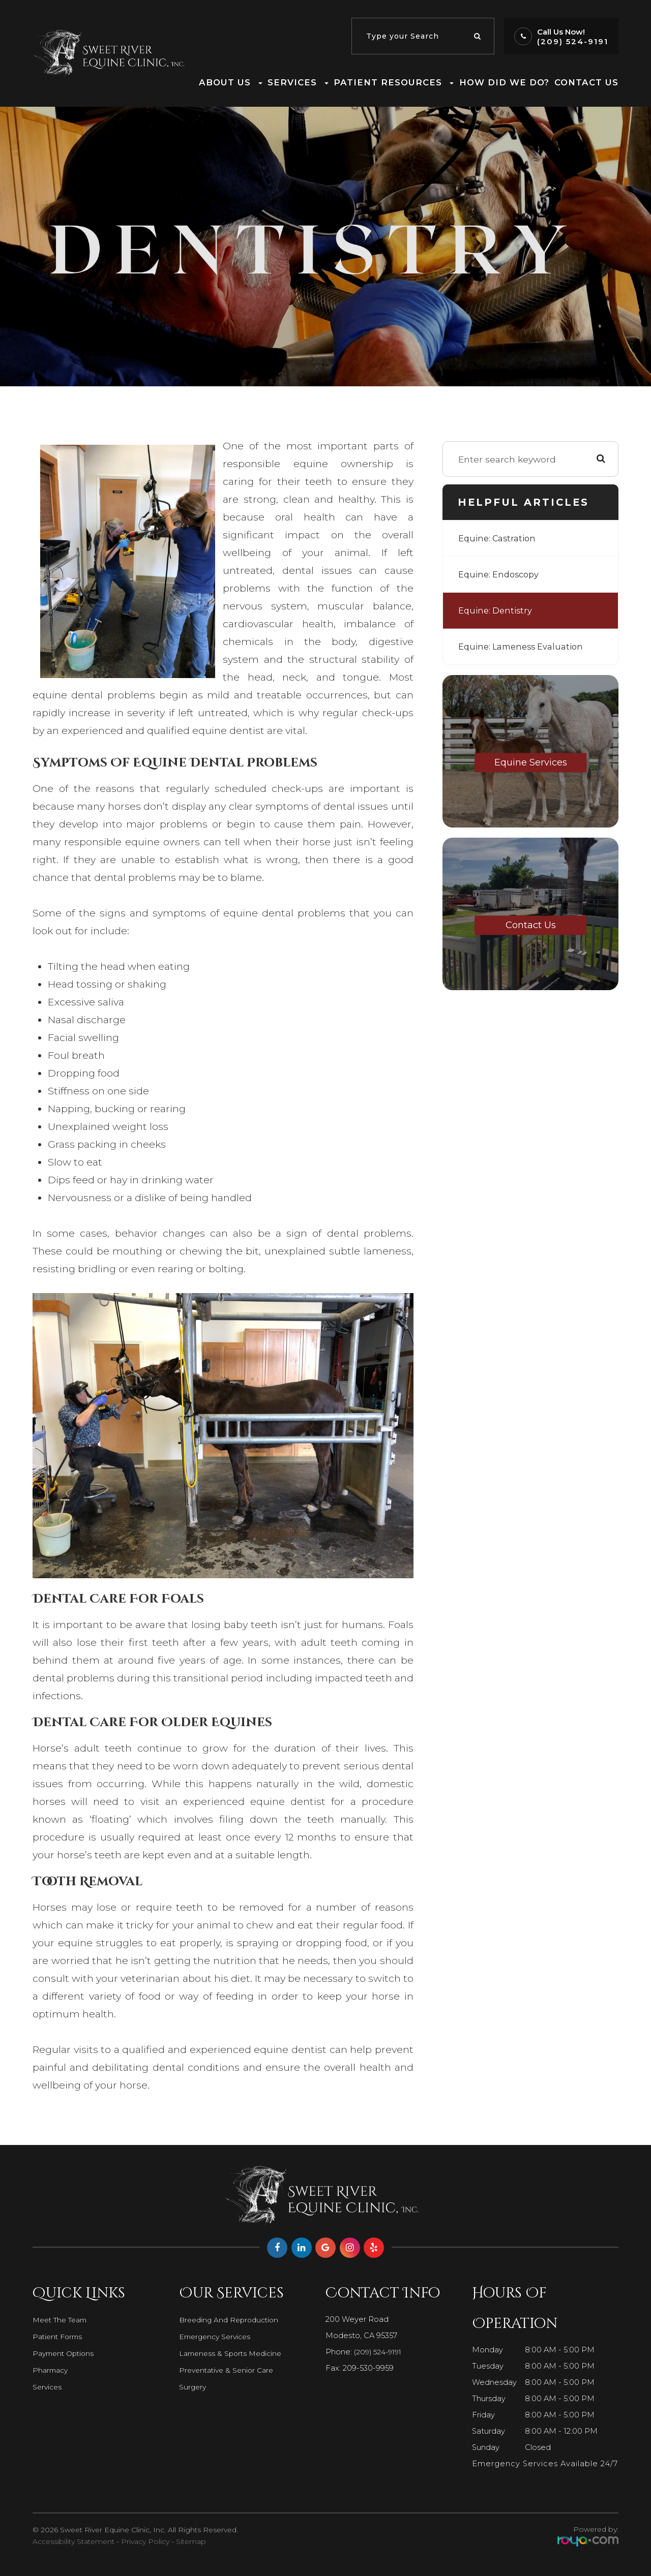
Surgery (193, 2386)
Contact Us (586, 82)
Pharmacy (52, 2370)
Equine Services (530, 762)
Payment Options (66, 2353)
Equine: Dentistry (497, 610)
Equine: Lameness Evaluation (525, 646)
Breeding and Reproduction (232, 2319)
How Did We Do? (504, 82)
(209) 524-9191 (572, 41)
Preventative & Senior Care (229, 2370)
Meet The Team (63, 2319)
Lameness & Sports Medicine (233, 2353)
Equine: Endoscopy (501, 574)
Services (48, 2386)
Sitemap (191, 2541)
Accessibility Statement (73, 2541)
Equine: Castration (499, 538)
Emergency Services (217, 2336)
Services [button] (298, 82)
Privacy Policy (145, 2541)
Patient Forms (59, 2336)
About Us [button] (230, 82)
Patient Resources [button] (394, 82)
